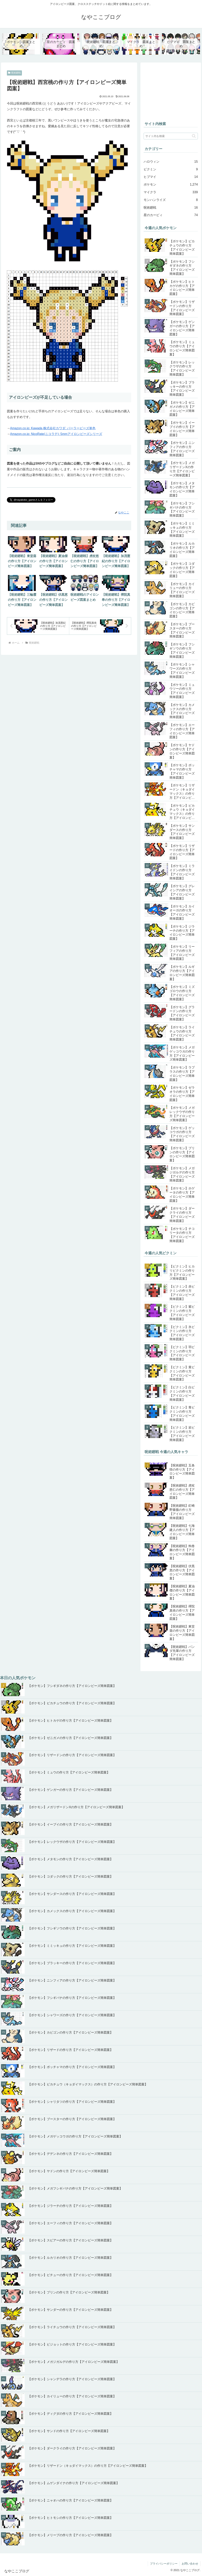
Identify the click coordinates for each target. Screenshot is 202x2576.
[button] (193, 136)
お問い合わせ (190, 2563)
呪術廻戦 (14, 72)
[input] (171, 136)
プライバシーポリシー (164, 2563)
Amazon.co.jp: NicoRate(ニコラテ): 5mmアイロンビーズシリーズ (56, 434)
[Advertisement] (171, 90)
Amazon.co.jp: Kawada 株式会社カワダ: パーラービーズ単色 (52, 428)
